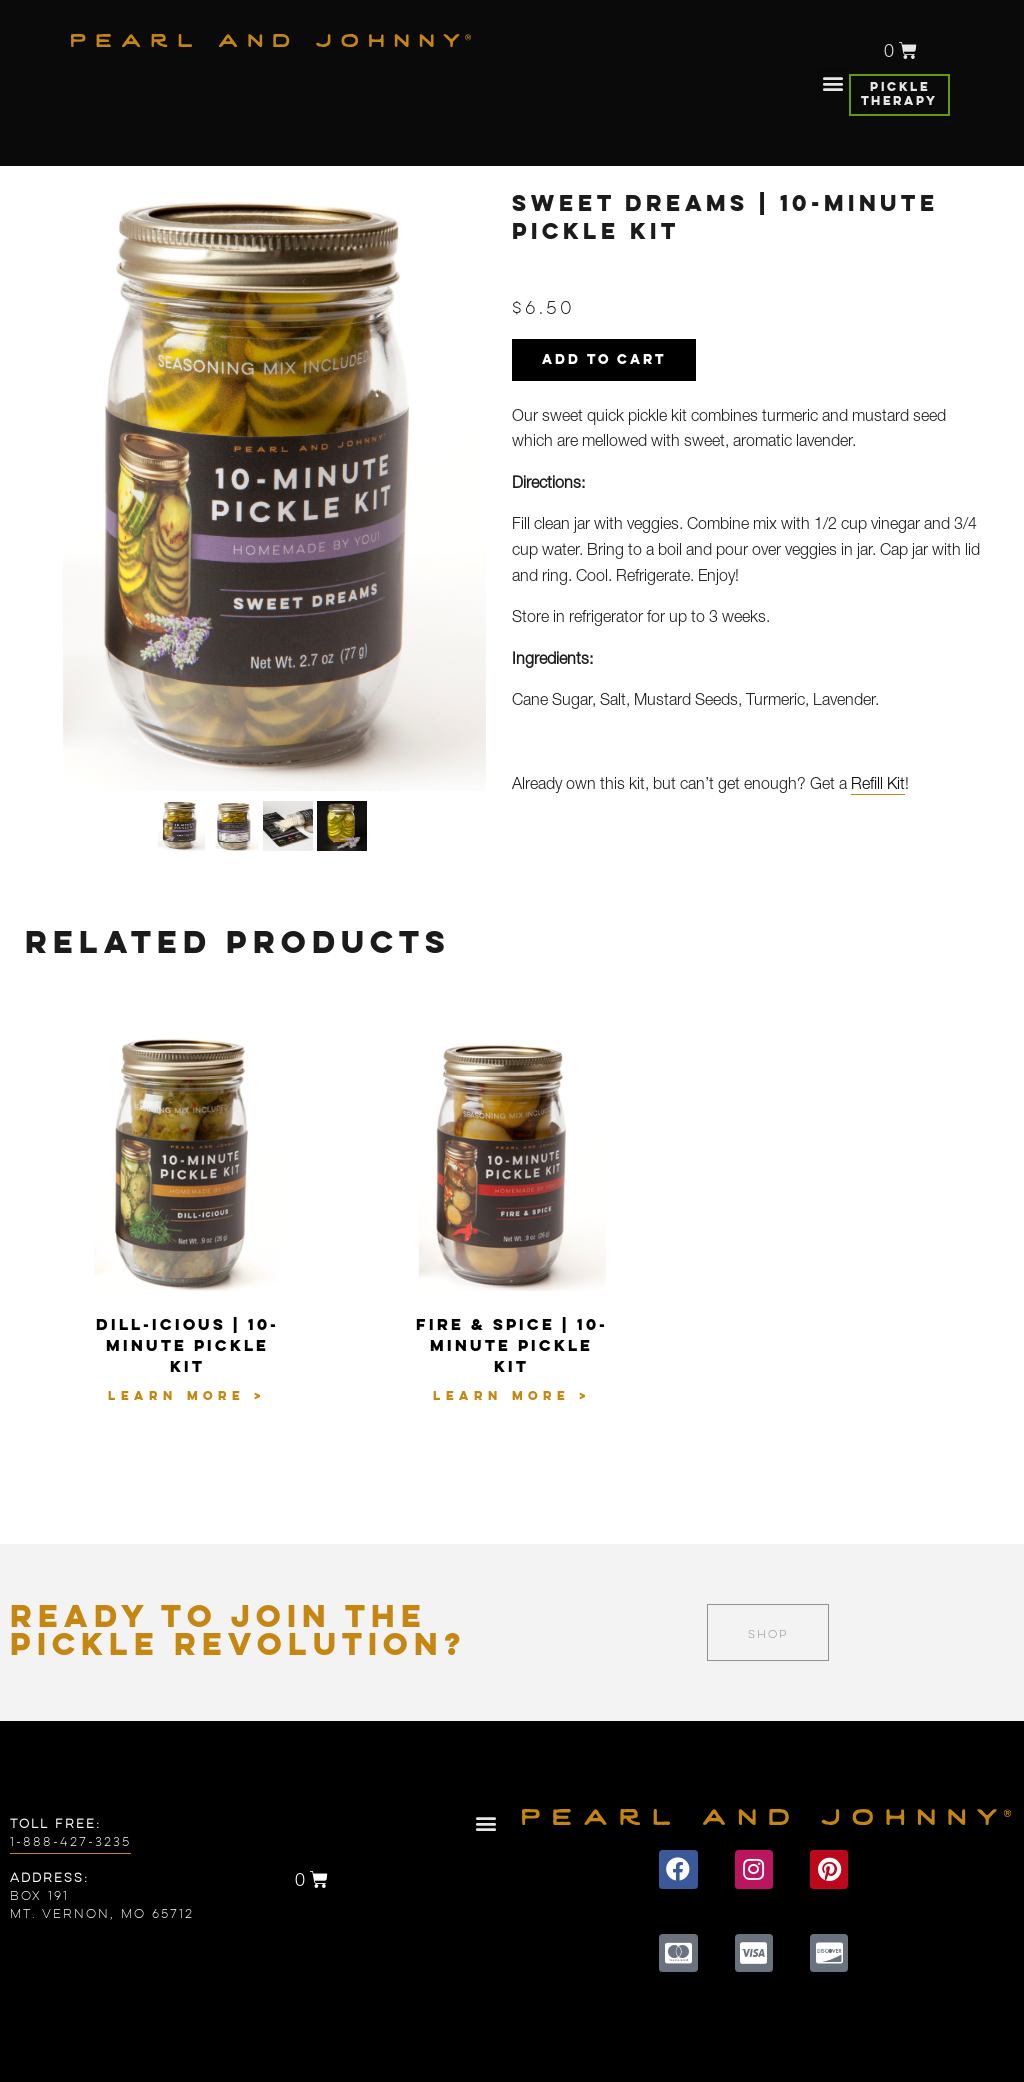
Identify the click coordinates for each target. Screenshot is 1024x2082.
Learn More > (187, 1396)
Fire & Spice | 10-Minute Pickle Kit (512, 1347)
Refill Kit (878, 786)
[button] (832, 83)
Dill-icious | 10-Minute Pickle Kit (187, 1347)
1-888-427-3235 (70, 1842)
